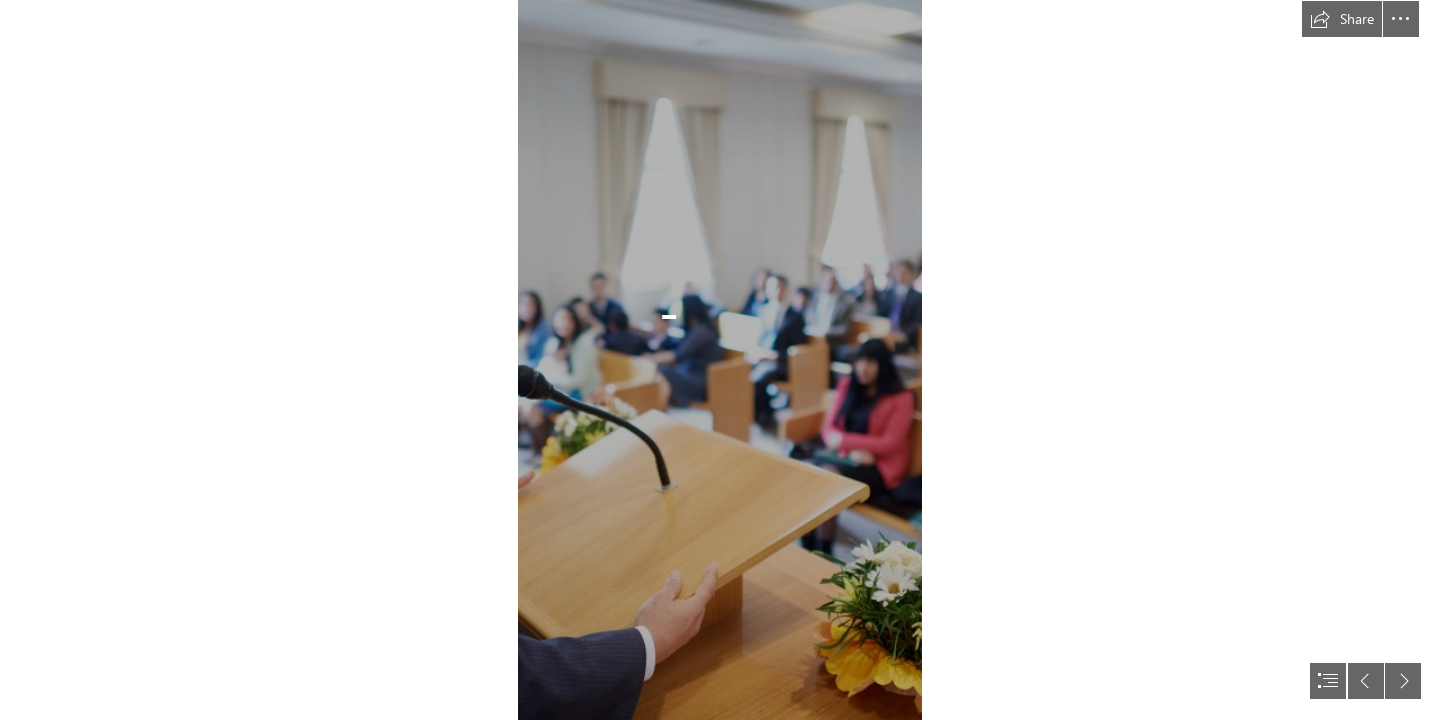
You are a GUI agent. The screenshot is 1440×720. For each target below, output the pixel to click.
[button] (1342, 19)
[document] (720, 360)
